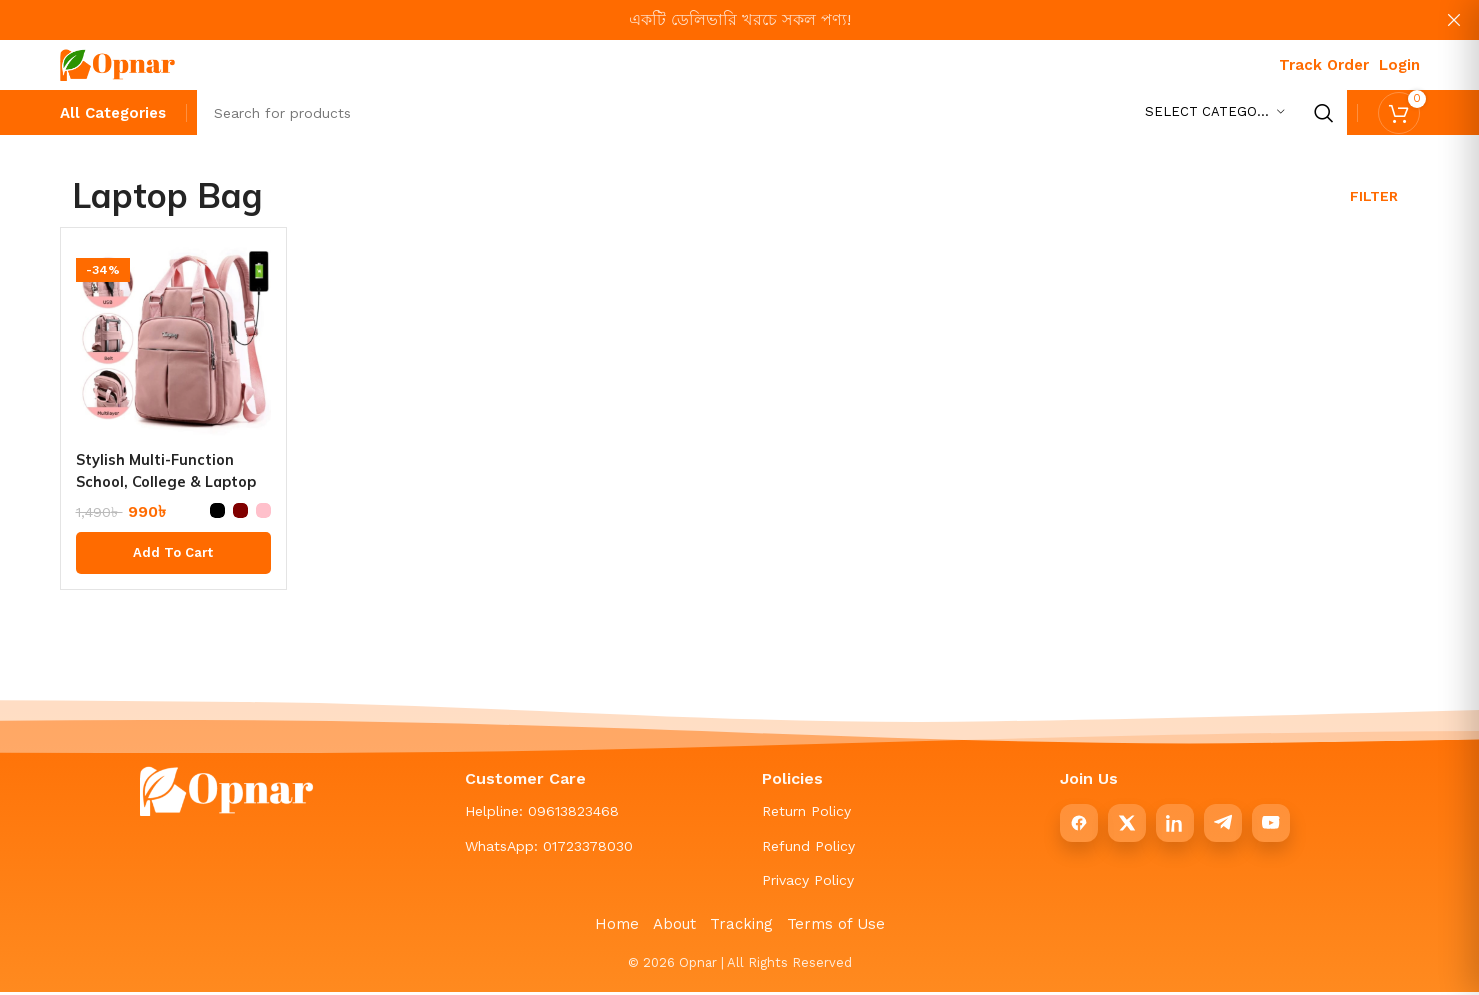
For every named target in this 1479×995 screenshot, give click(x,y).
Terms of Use (836, 929)
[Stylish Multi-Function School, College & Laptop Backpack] (174, 346)
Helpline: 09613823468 (542, 816)
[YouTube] (1271, 828)
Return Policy (806, 816)
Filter (1374, 201)
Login (1399, 65)
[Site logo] (117, 63)
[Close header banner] (1454, 20)
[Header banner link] (709, 20)
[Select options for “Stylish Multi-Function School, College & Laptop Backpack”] (174, 558)
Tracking (741, 929)
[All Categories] (113, 116)
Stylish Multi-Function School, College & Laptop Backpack (162, 485)
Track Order (1324, 65)
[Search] (772, 115)
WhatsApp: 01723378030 (549, 850)
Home (617, 929)
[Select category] (1215, 115)
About (674, 929)
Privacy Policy (808, 885)
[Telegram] (1223, 828)
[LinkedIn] (1175, 828)
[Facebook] (1079, 828)
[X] (1127, 828)
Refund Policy (808, 850)
